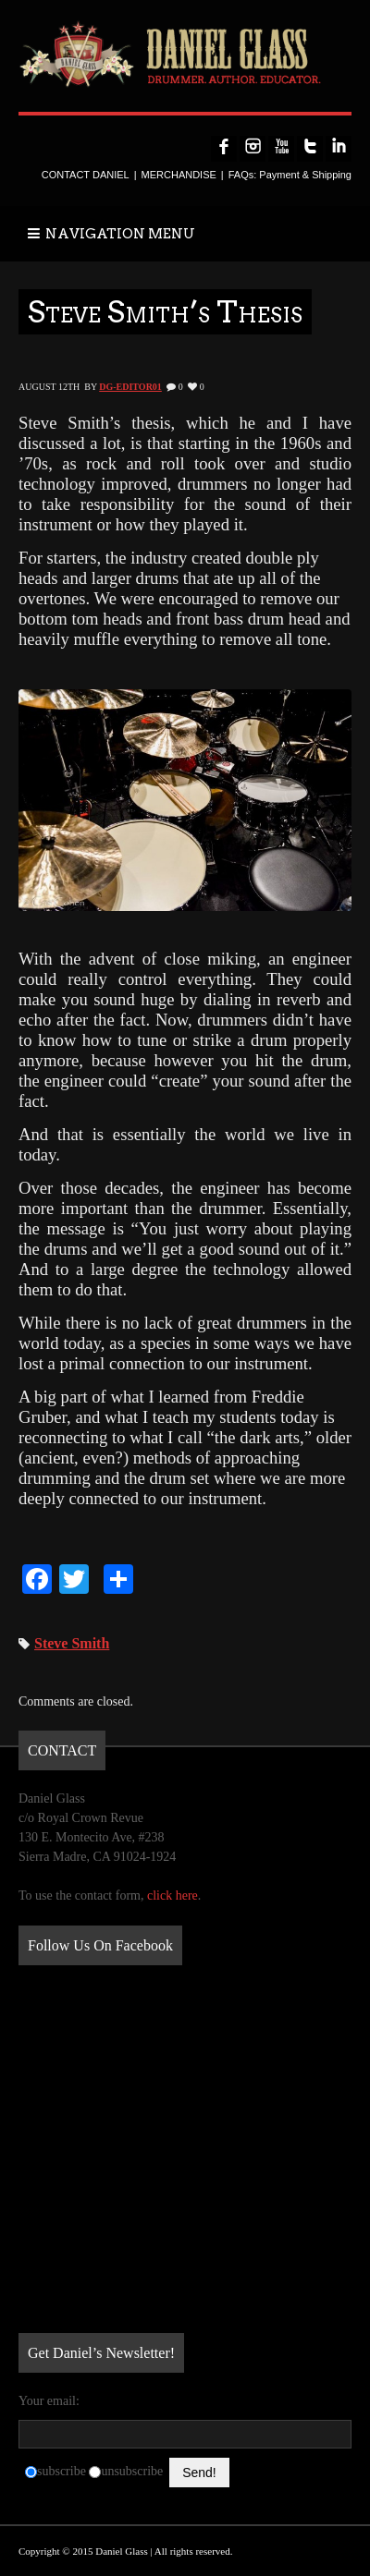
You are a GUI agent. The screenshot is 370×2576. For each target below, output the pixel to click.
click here (172, 1895)
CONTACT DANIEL (86, 174)
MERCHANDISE (179, 174)
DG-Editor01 (130, 387)
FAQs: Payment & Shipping (290, 174)
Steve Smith (71, 1643)
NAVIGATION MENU (111, 233)
